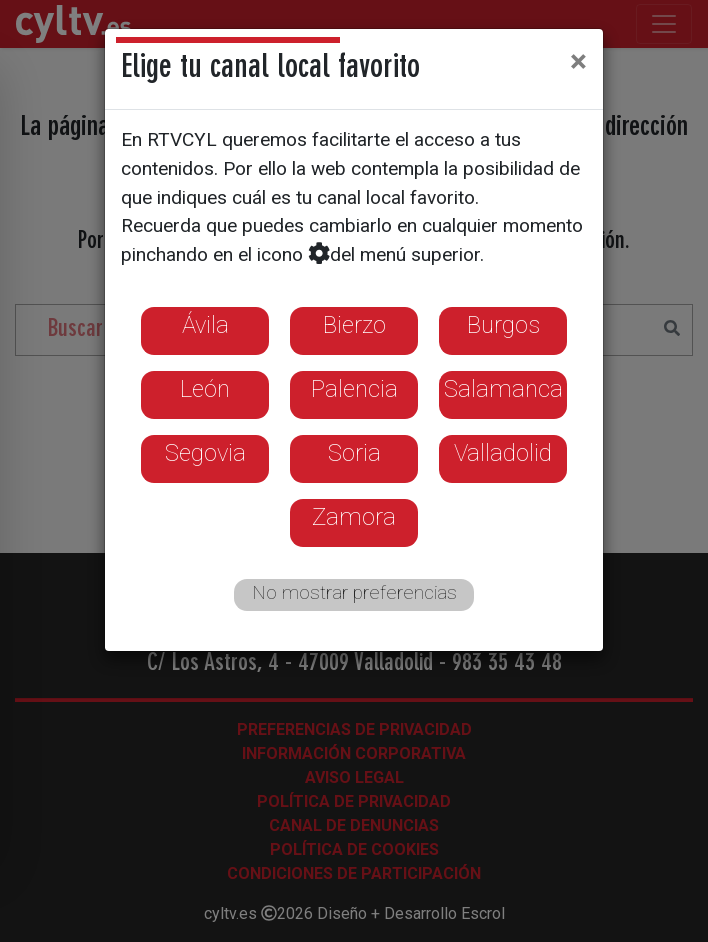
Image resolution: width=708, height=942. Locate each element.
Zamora (354, 517)
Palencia (354, 389)
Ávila (205, 325)
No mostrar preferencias (354, 592)
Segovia (205, 453)
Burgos (503, 325)
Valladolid (503, 453)
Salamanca (503, 389)
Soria (354, 453)
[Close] (578, 61)
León (205, 389)
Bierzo (354, 325)
